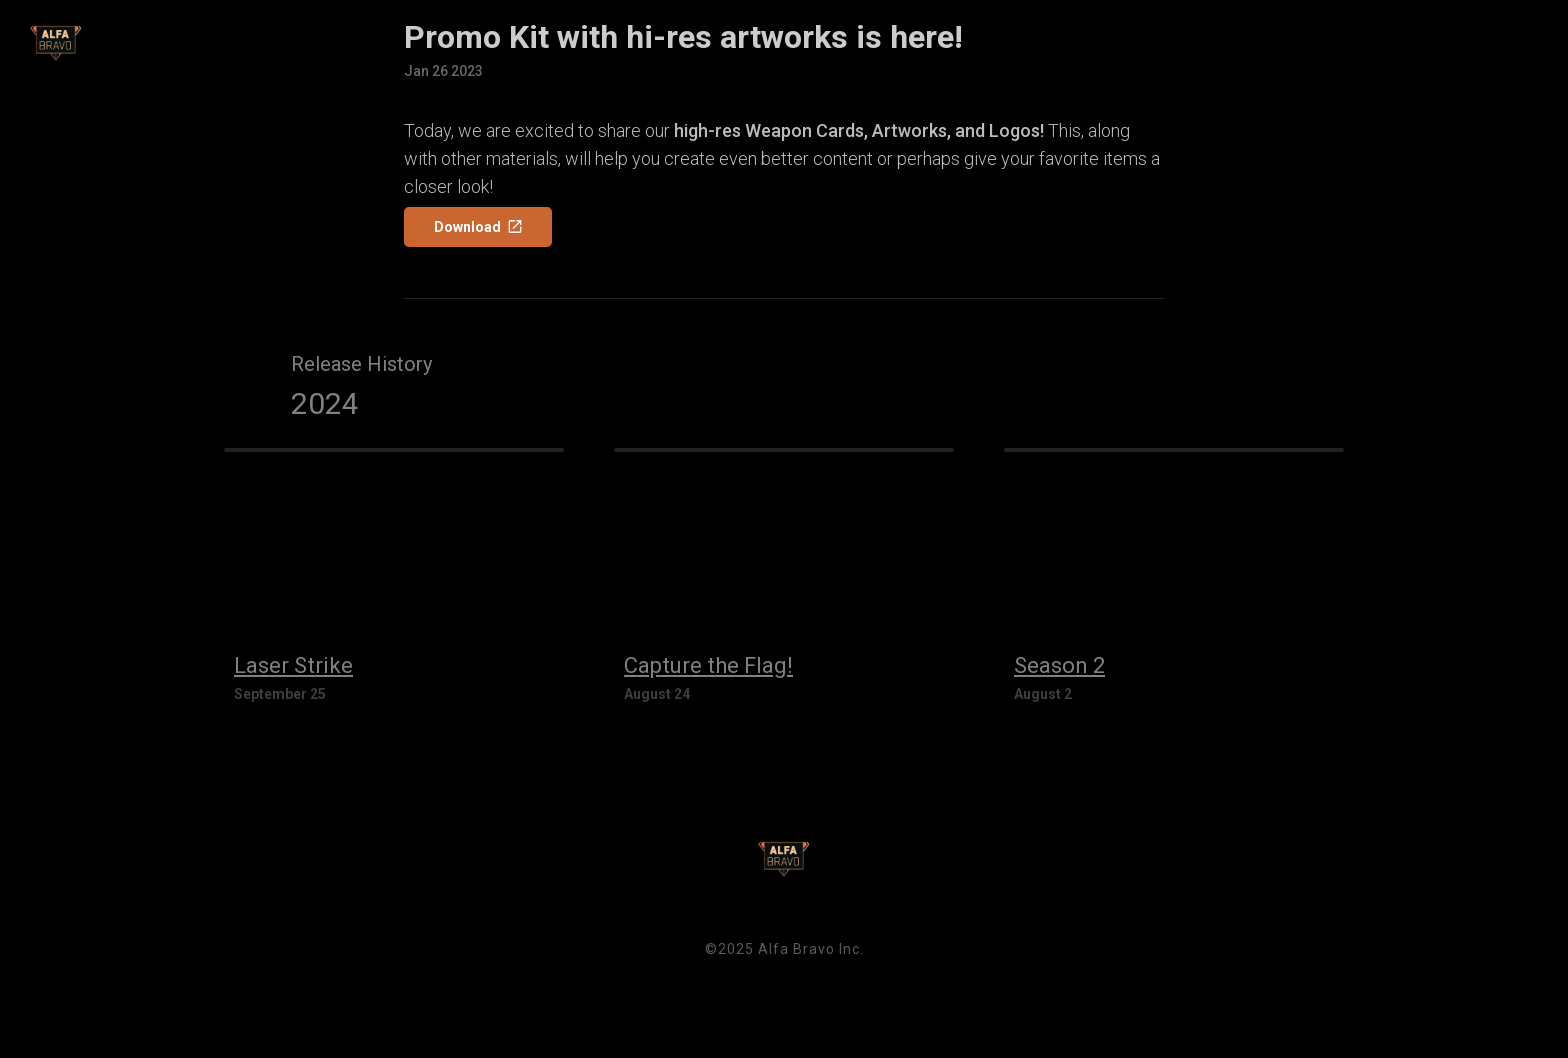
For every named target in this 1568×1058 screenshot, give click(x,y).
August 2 (1043, 694)
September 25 (280, 694)
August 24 (657, 694)
